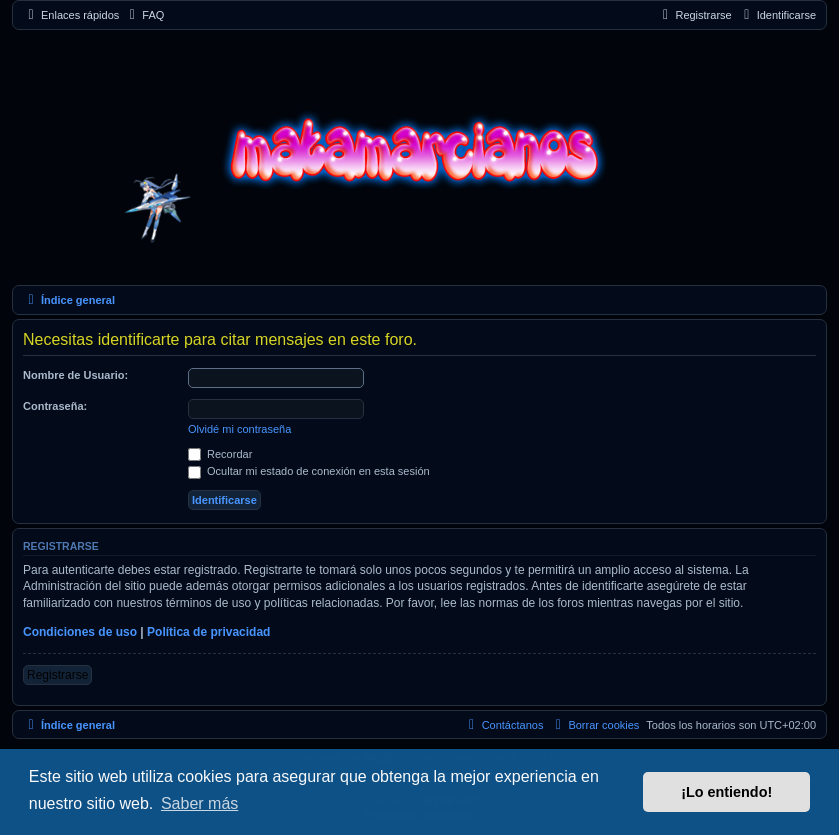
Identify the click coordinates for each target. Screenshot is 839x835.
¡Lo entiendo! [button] (726, 792)
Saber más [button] (199, 803)
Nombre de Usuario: (75, 375)
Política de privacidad (208, 632)
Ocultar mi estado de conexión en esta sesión (309, 471)
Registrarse (57, 675)
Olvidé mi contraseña (239, 429)
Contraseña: (55, 406)
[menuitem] (144, 15)
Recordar (220, 454)
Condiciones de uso (80, 632)
